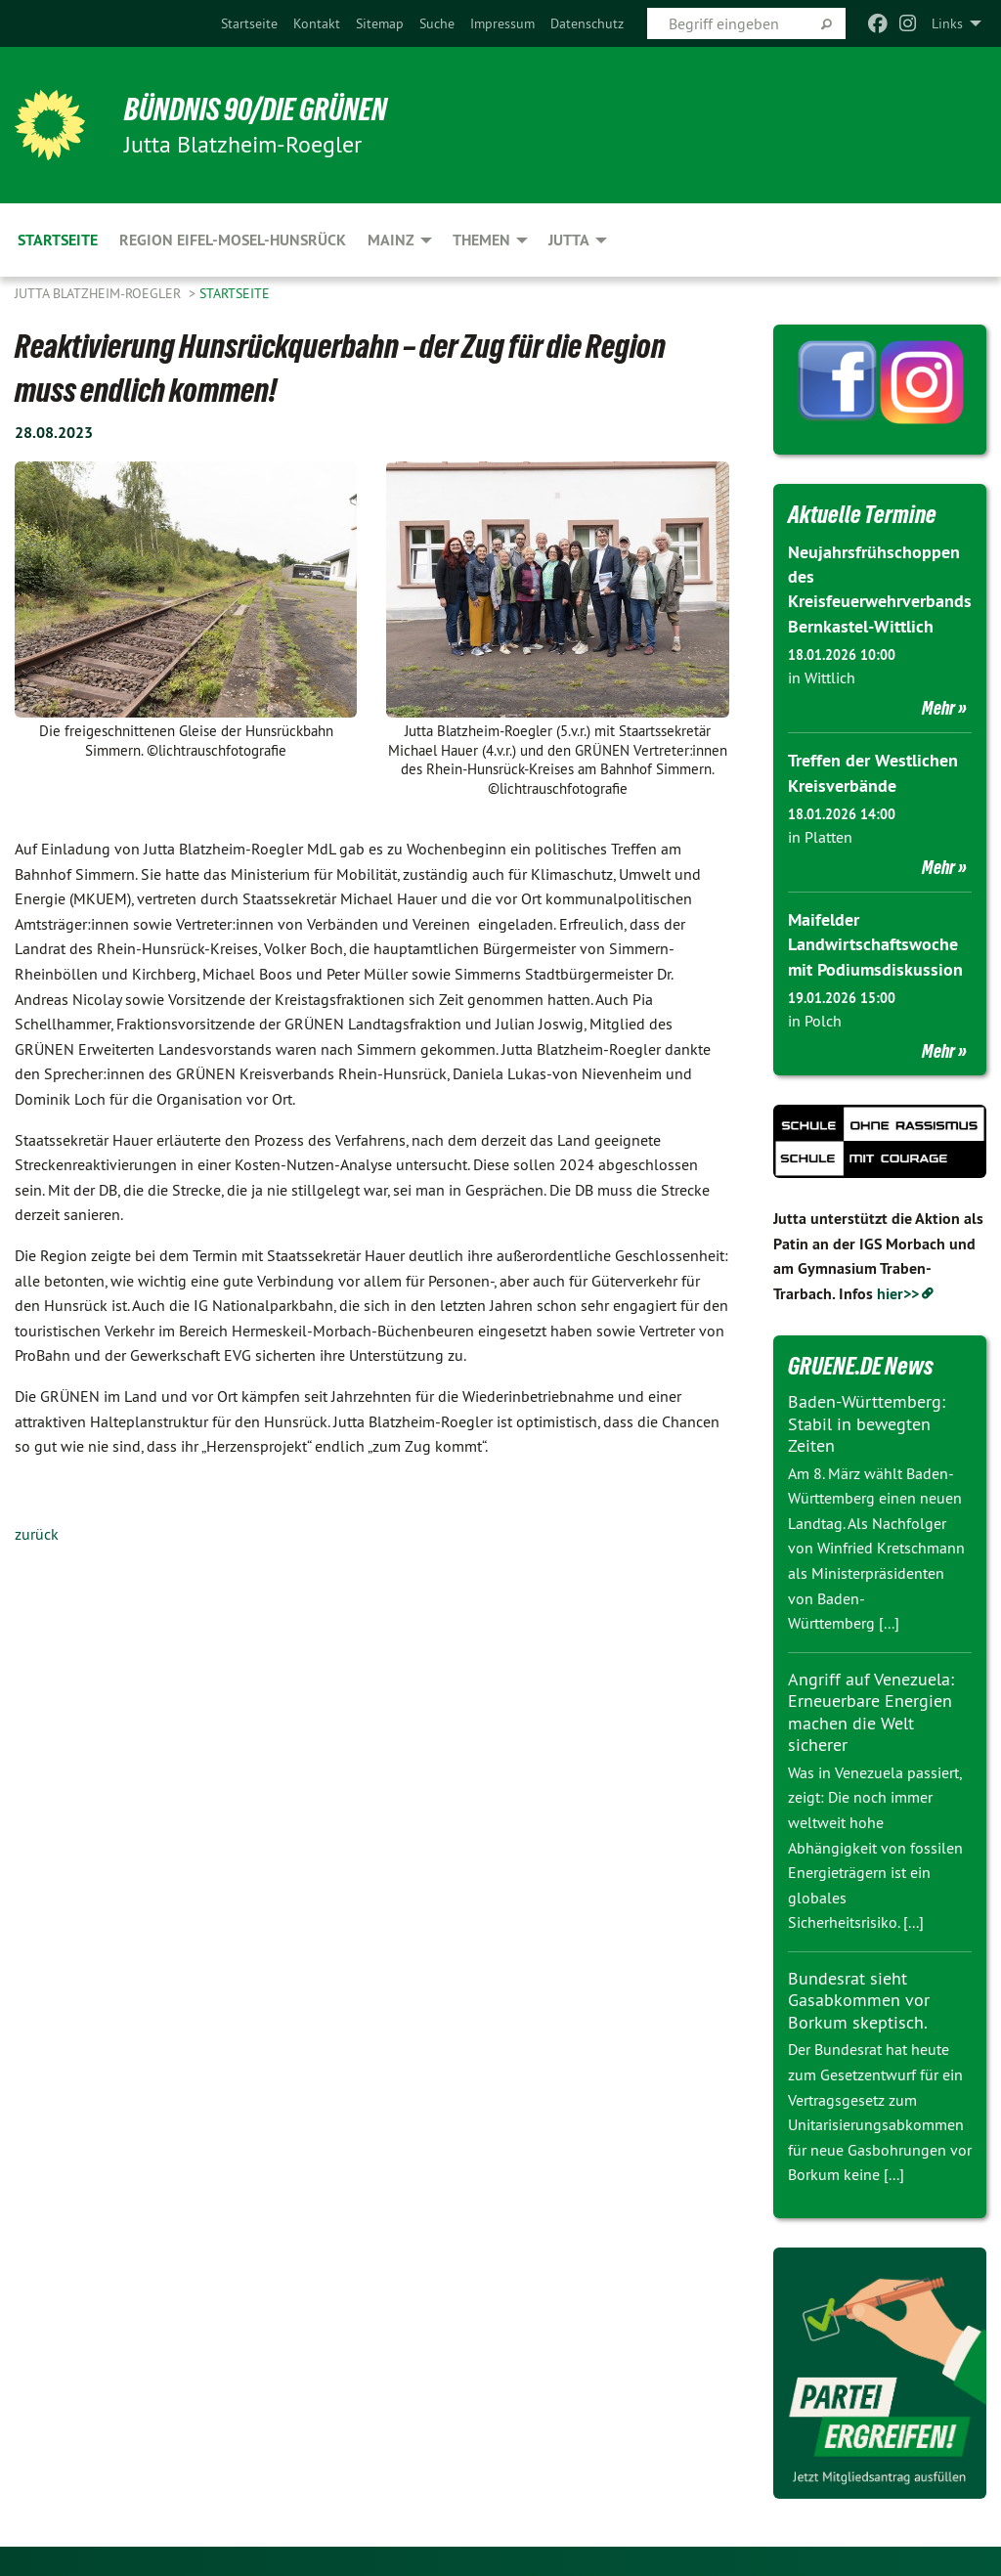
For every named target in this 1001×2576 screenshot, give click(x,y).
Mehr (938, 708)
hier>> (898, 1294)
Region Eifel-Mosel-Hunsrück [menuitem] (232, 240)
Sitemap (380, 23)
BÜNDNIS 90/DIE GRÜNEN (255, 109)
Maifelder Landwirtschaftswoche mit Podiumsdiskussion (875, 944)
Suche (437, 23)
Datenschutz (587, 23)
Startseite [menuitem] (58, 240)
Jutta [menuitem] (568, 240)
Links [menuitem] (947, 23)
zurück (37, 1534)
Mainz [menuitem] (391, 240)
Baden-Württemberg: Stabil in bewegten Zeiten (866, 1423)
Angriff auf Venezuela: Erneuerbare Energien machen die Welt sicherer (871, 1712)
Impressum (502, 23)
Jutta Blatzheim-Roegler (100, 293)
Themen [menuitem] (481, 240)
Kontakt (316, 23)
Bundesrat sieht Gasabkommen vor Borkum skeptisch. (859, 2000)
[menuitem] (249, 23)
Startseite (249, 23)
